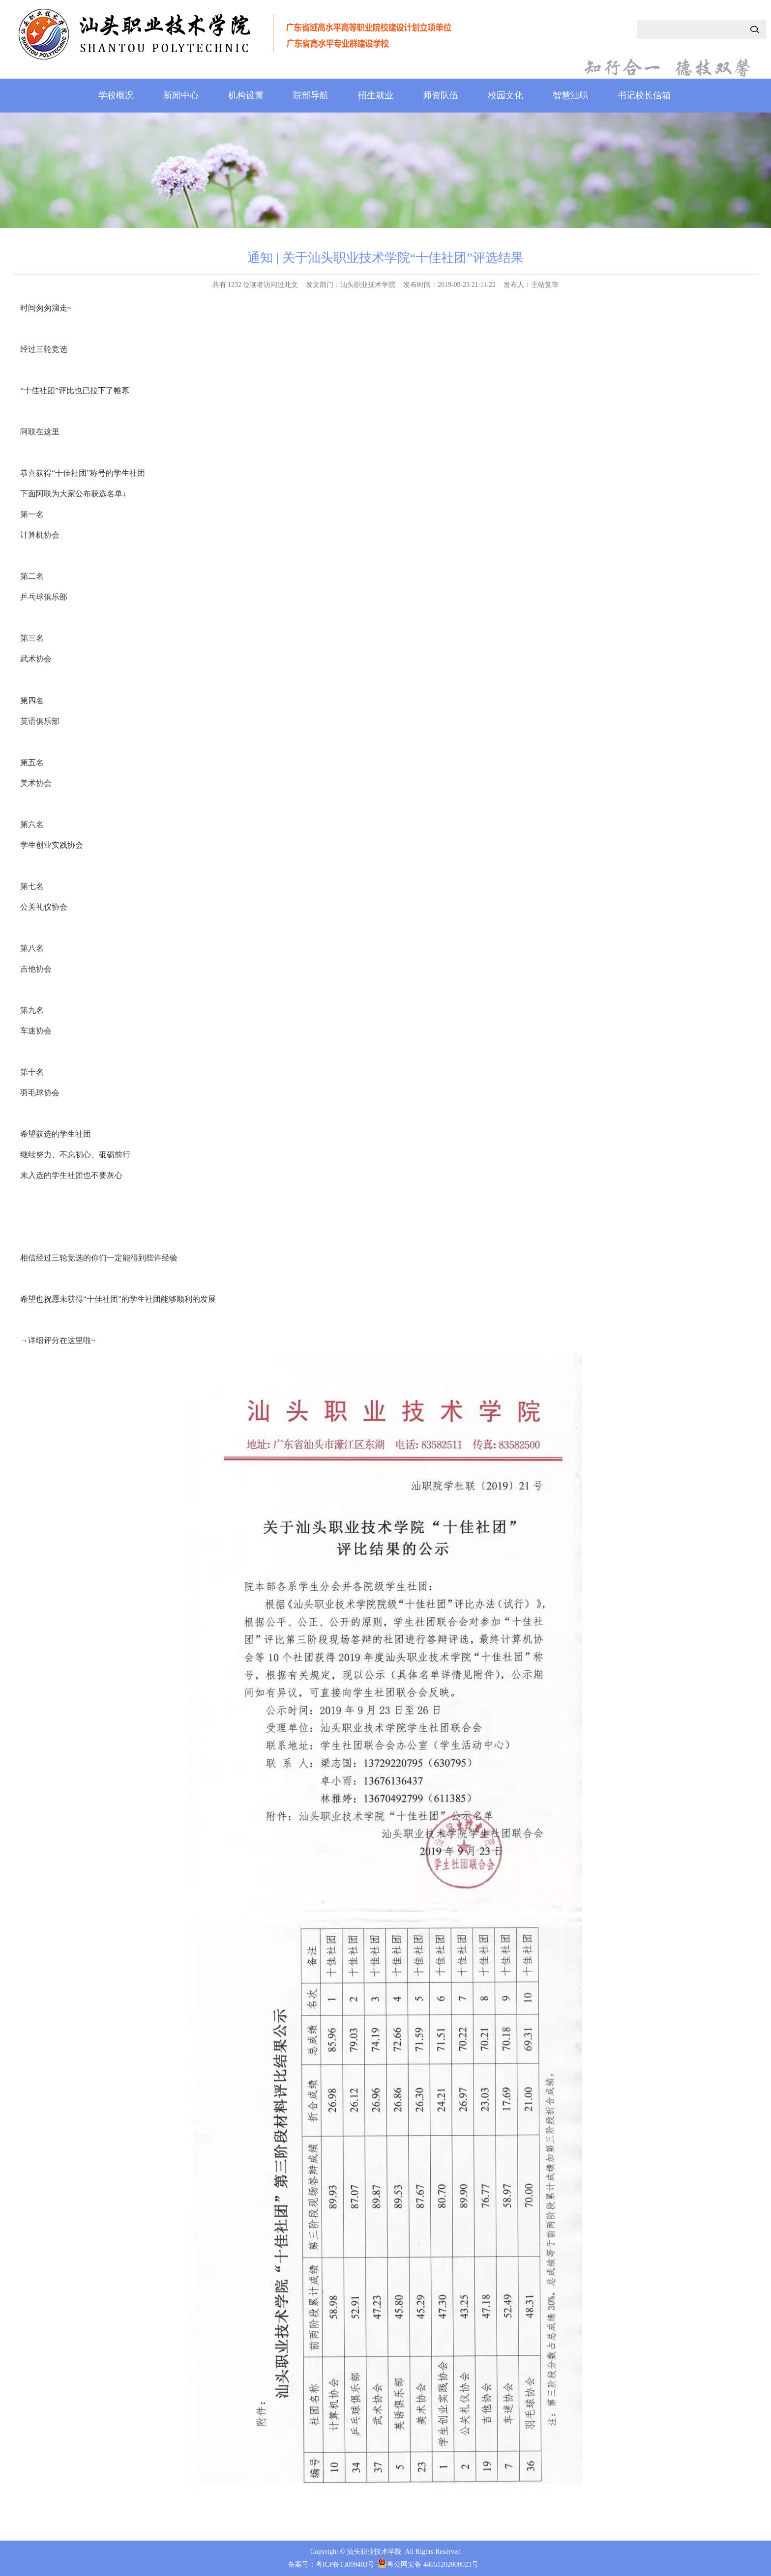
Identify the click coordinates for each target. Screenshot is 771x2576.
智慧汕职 (570, 95)
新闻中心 (181, 95)
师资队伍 (440, 95)
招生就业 (375, 95)
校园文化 (505, 95)
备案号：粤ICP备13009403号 (331, 2564)
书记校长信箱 (644, 95)
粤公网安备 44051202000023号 (432, 2564)
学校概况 (116, 95)
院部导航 (310, 95)
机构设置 (246, 95)
